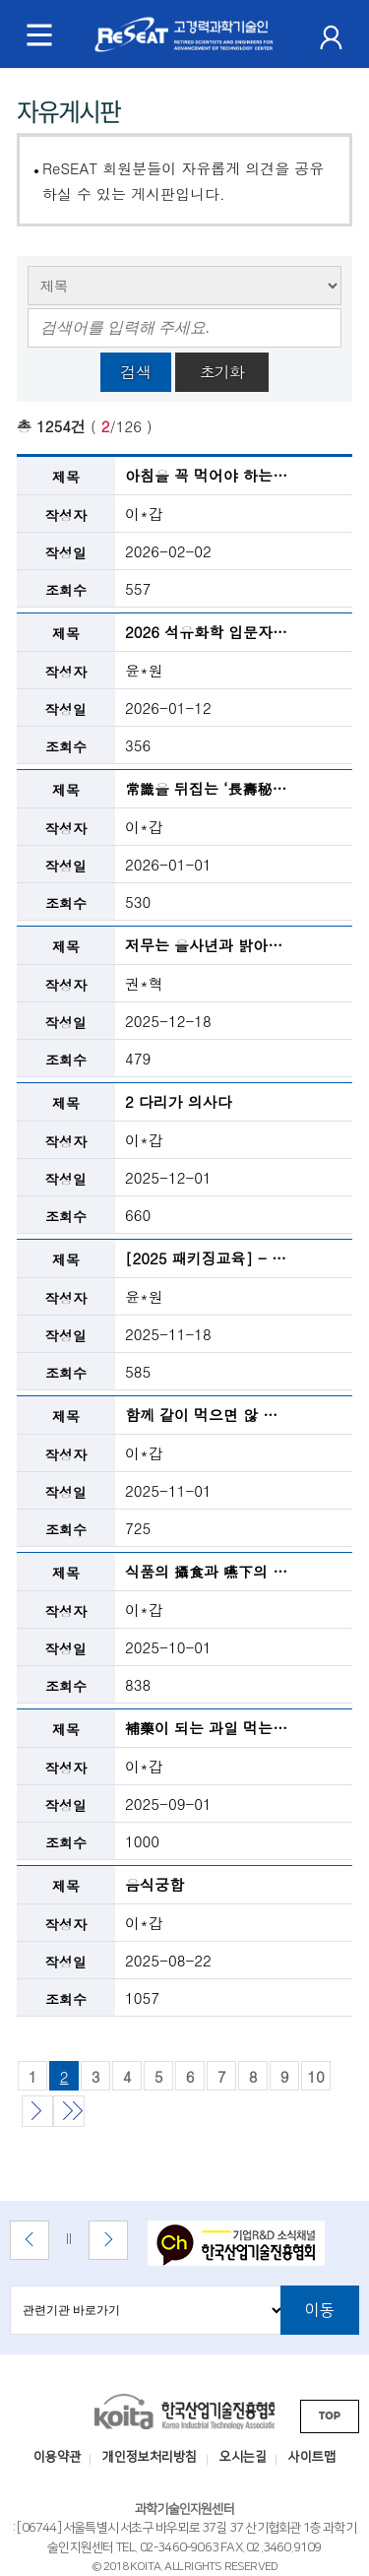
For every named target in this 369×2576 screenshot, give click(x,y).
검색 (136, 371)
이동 (320, 2310)
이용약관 (57, 2457)
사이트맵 (312, 2457)
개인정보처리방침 (149, 2457)
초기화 (222, 371)
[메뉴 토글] (39, 34)
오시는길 (243, 2457)
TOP (329, 2416)
